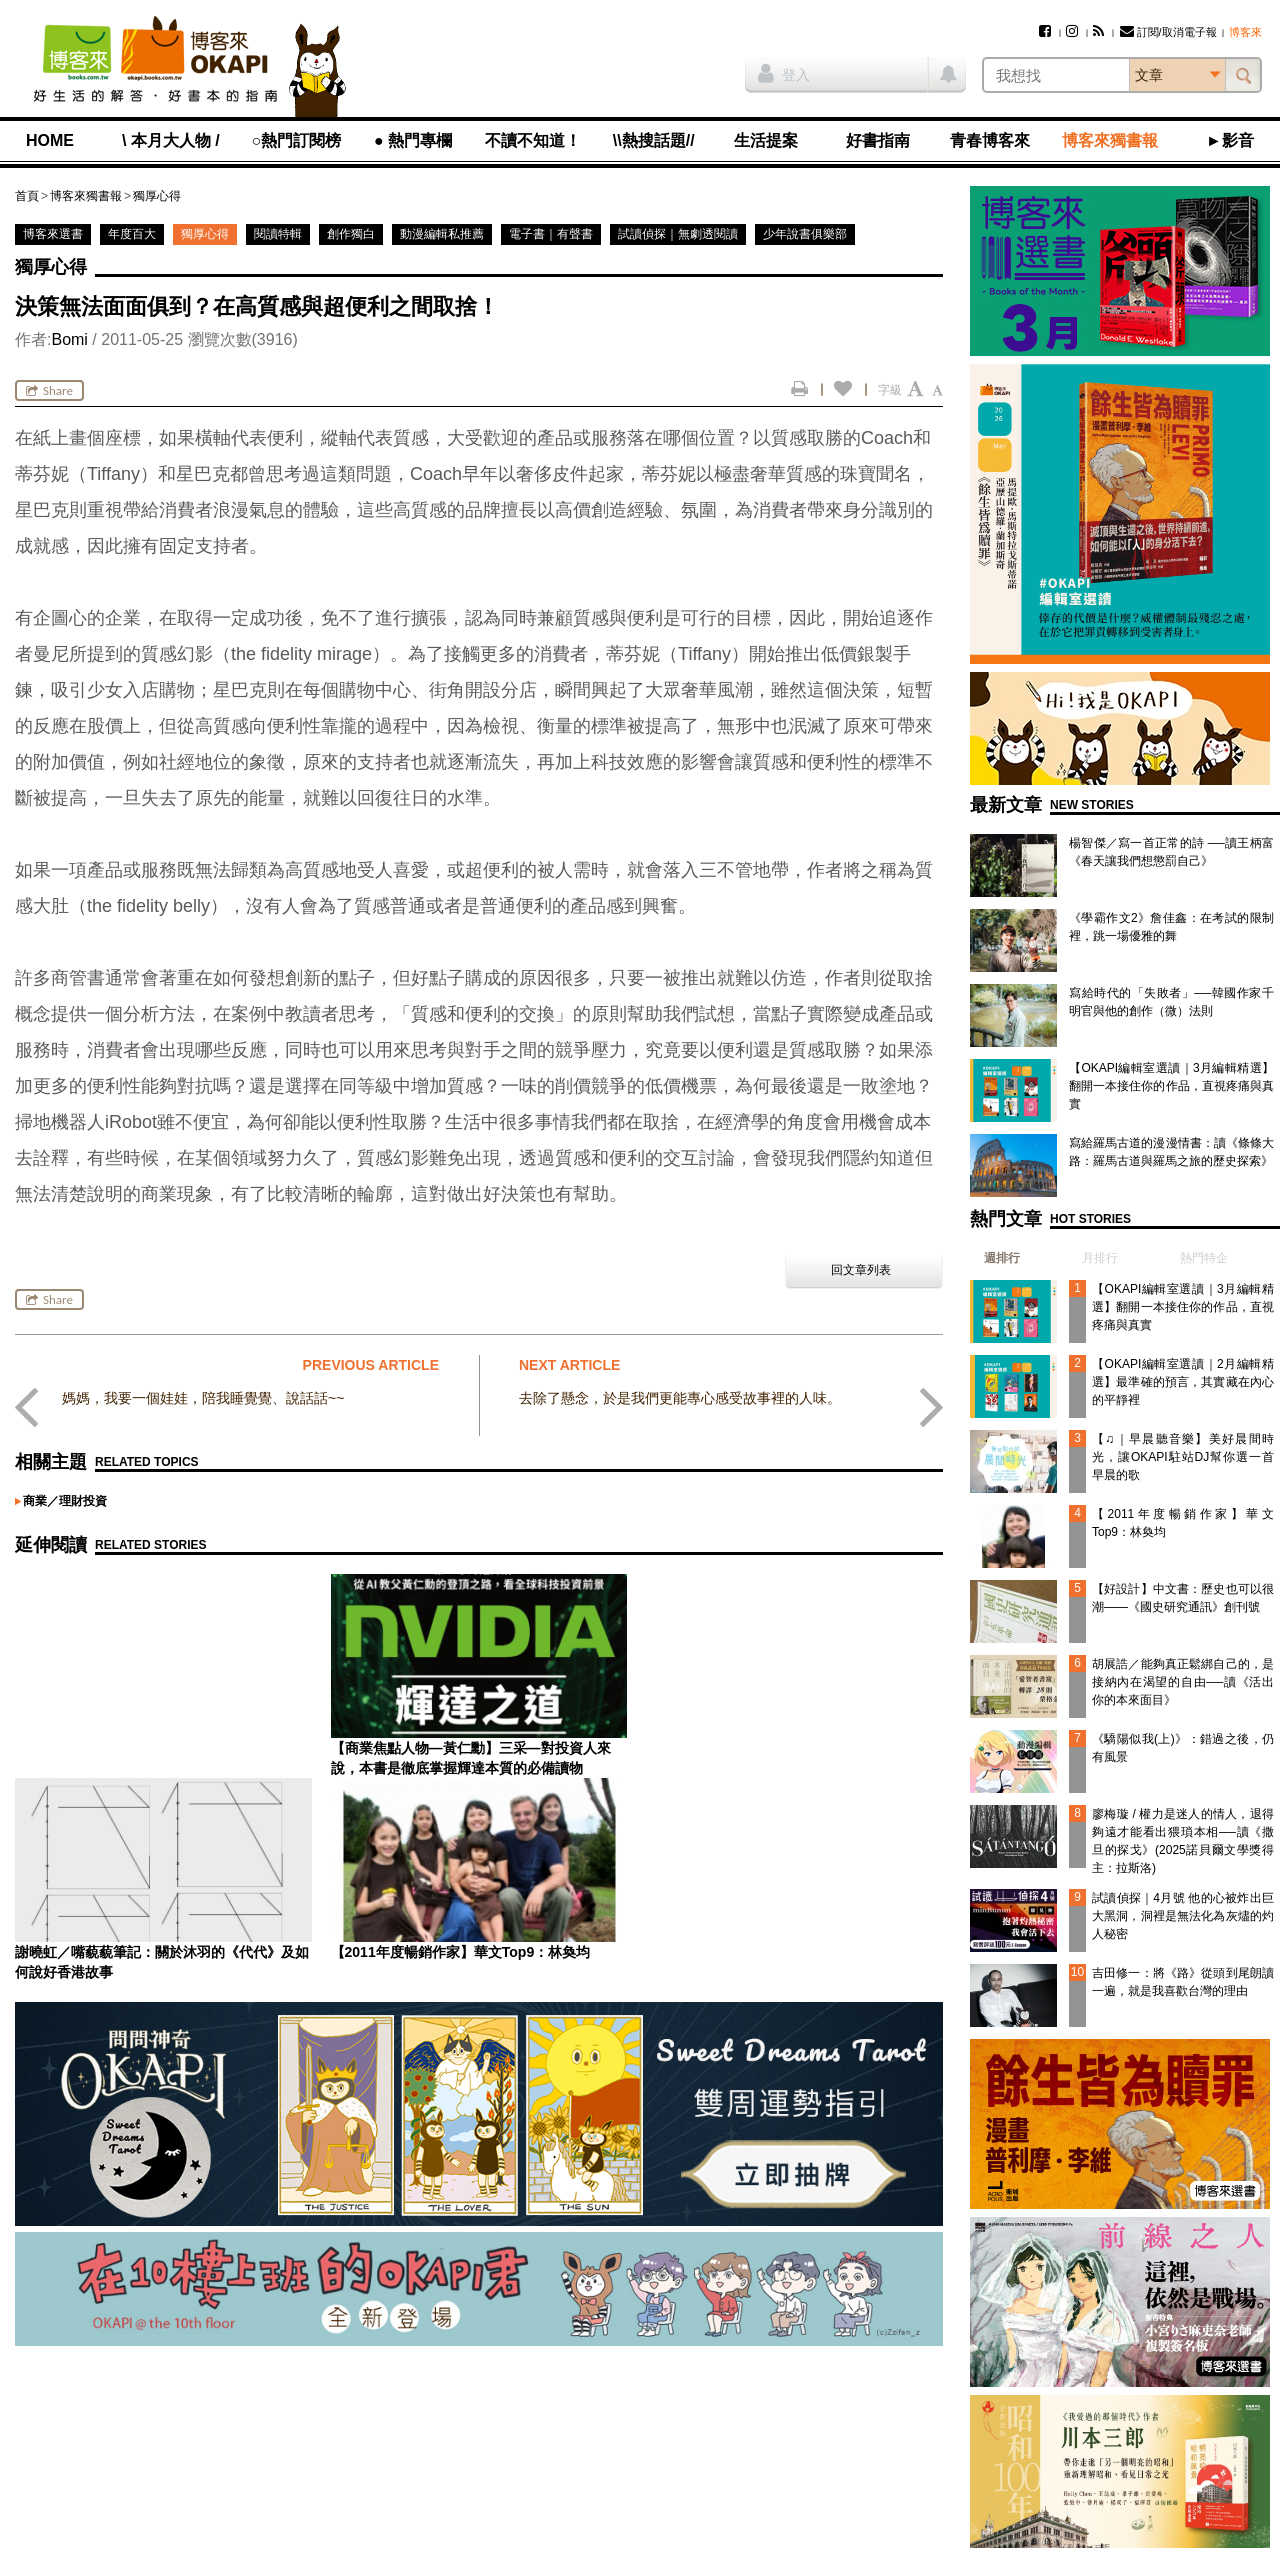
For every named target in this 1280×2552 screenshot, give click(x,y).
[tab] (995, 1258)
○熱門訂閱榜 (297, 140)
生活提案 (766, 140)
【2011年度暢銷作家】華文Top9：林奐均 (776, 1748)
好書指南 (878, 140)
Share (49, 390)
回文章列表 (861, 1270)
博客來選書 (53, 234)
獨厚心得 (157, 196)
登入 (784, 73)
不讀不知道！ (533, 140)
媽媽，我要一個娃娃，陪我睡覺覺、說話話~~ (203, 1398)
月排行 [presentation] (1100, 1258)
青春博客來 (990, 140)
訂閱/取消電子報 (1168, 32)
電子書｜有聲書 (551, 234)
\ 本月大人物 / (171, 140)
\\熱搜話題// (654, 140)
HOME (50, 140)
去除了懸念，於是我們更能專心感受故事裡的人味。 (680, 1398)
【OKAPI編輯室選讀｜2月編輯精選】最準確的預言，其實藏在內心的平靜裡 (1183, 1382)
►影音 (1230, 140)
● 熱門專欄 (413, 140)
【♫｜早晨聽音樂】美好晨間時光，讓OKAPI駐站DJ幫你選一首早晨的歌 (1183, 1457)
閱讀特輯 (278, 234)
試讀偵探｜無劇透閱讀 (678, 234)
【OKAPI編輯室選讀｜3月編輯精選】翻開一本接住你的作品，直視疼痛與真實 (1171, 1086)
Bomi (69, 339)
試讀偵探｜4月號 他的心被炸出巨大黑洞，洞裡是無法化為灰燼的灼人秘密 (1183, 1916)
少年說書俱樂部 (805, 234)
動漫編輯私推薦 (442, 234)
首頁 (27, 196)
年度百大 (132, 234)
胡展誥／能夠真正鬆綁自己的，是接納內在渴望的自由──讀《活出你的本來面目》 (1183, 1682)
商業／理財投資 (65, 1501)
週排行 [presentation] (1002, 1258)
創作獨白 (351, 234)
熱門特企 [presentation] (1204, 1258)
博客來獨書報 (1110, 140)
